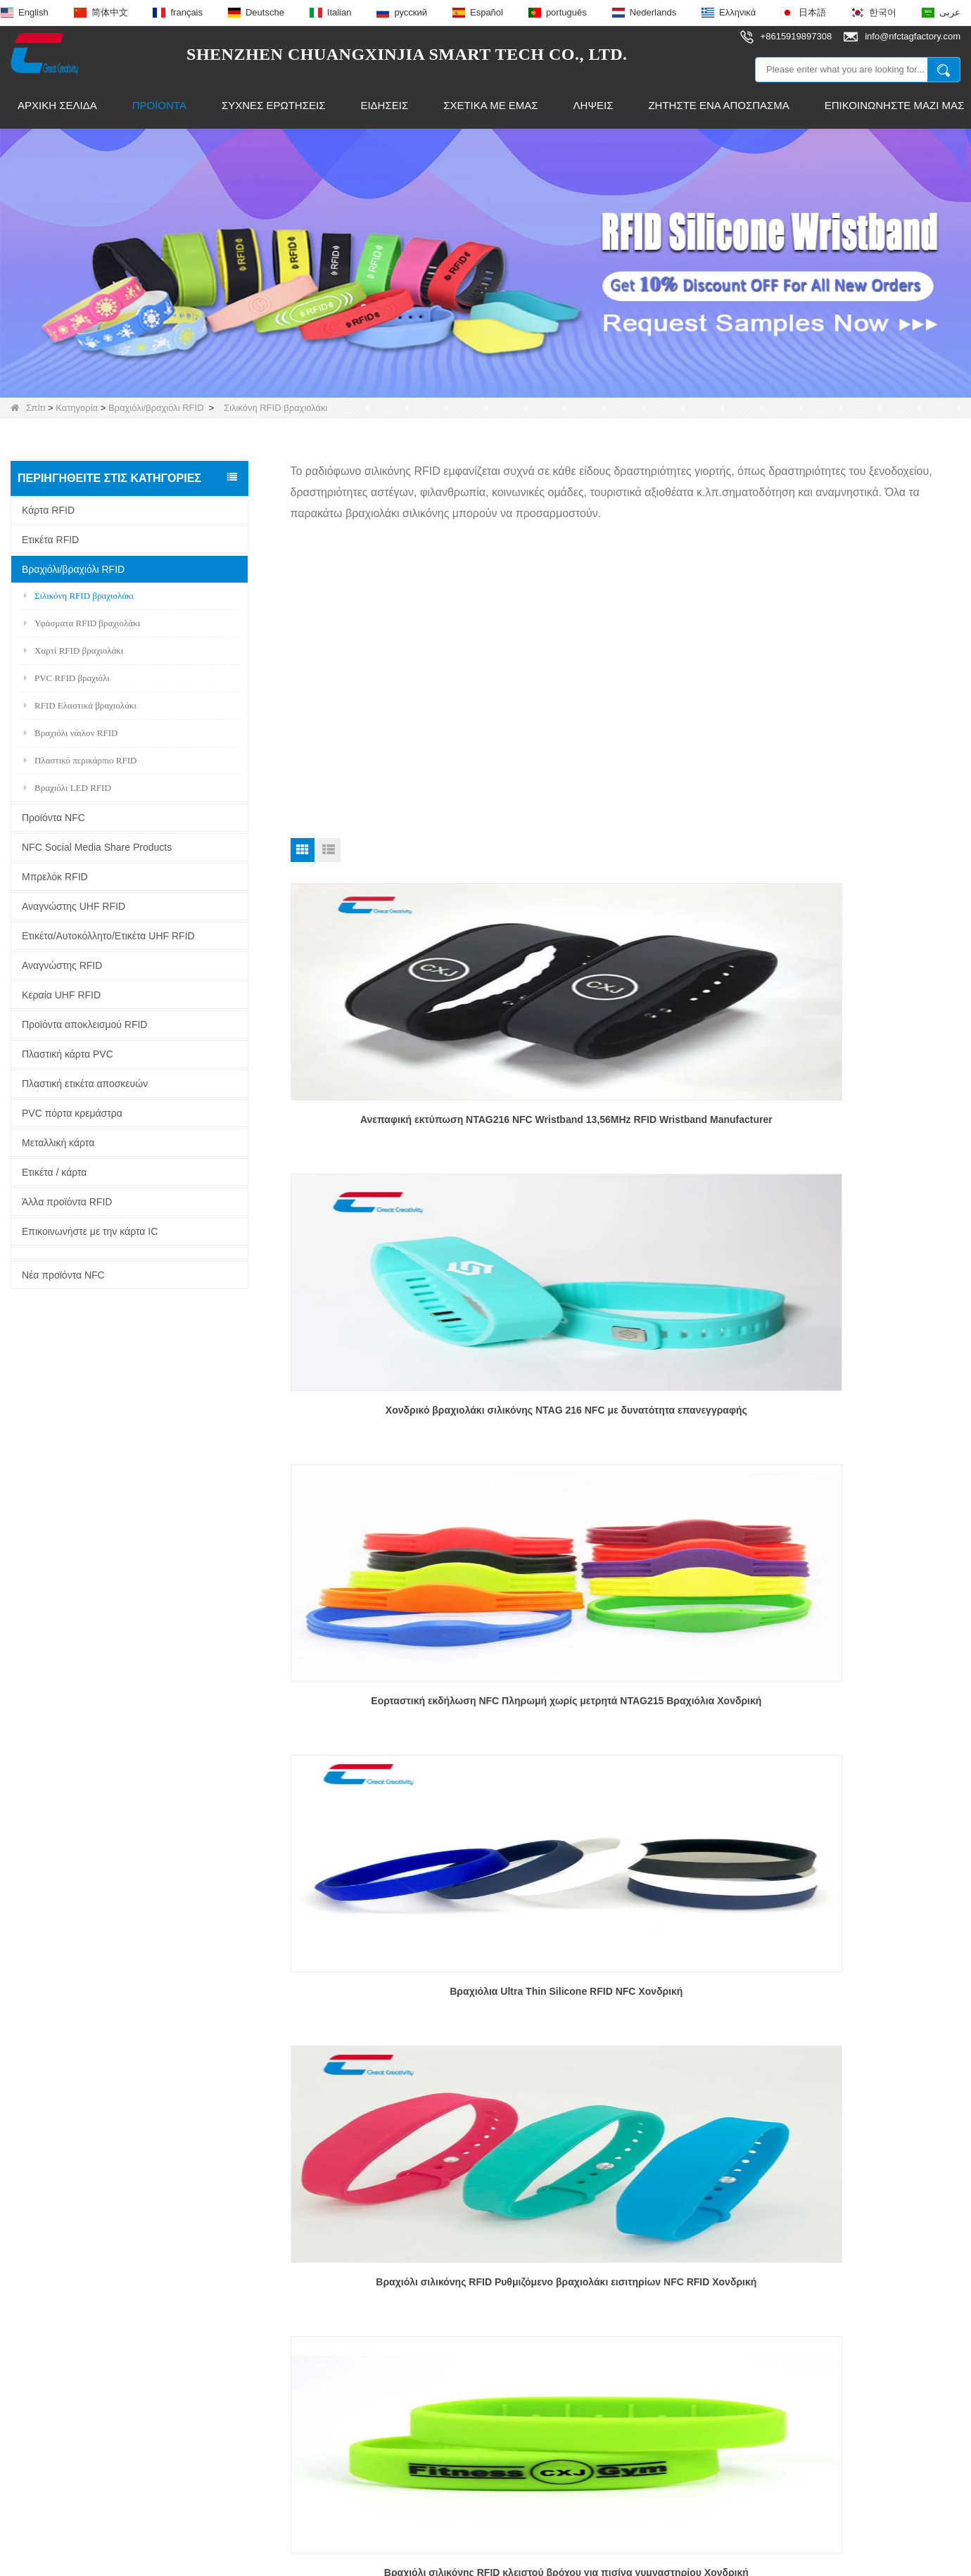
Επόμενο (622, 2077)
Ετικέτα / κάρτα (54, 1172)
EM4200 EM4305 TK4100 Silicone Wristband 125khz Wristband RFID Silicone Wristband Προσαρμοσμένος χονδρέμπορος (853, 1699)
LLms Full (749, 2564)
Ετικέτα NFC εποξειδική (256, 2319)
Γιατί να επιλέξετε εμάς (63, 2369)
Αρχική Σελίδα (57, 105)
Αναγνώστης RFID (62, 965)
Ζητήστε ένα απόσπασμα (718, 105)
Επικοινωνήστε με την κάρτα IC (90, 1231)
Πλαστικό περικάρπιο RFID (80, 760)
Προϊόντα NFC (53, 817)
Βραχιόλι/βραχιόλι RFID (156, 407)
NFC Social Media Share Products (97, 847)
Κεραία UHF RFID (61, 995)
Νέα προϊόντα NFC (63, 1275)
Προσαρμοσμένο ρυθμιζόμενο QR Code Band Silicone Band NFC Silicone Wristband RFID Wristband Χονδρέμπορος (625, 1987)
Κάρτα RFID (48, 510)
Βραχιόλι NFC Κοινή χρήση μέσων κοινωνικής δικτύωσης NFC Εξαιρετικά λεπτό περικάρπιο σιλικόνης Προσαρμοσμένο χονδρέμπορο (397, 1699)
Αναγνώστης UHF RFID (73, 906)
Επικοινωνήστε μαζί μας (67, 2319)
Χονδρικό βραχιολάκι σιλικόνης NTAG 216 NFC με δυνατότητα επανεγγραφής (625, 1124)
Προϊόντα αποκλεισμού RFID (84, 1024)
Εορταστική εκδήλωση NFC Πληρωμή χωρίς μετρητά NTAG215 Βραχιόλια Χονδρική (853, 1124)
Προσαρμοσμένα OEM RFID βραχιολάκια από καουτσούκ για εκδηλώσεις (853, 1986)
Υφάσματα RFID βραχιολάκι (82, 623)
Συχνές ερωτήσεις (274, 105)
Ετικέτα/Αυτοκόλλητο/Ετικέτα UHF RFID (108, 935)
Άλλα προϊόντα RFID (67, 1201)
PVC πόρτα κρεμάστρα (72, 1113)
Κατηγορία (77, 407)
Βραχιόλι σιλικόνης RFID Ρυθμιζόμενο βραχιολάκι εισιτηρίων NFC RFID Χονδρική (625, 1411)
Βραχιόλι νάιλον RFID (71, 733)
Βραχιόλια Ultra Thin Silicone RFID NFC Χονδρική (397, 1411)
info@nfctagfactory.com (471, 2322)
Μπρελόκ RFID (55, 876)
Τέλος (669, 2077)
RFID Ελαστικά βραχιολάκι (80, 705)
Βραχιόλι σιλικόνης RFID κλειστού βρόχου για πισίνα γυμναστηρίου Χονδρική (853, 1411)
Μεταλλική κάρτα (58, 1142)
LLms (699, 2564)
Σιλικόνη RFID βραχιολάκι (79, 595)
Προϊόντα (159, 105)
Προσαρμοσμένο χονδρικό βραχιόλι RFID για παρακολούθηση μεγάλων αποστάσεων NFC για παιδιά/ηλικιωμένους (397, 1987)
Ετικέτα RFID (50, 539)
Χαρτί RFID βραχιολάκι (73, 650)
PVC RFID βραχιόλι (67, 678)
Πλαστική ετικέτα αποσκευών (85, 1083)
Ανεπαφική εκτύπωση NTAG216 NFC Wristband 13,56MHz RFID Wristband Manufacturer (397, 1125)
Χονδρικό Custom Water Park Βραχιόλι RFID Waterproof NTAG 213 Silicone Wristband (625, 1698)
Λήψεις (593, 105)
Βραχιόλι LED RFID (67, 787)
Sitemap (652, 2564)
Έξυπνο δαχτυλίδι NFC (254, 2344)
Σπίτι (28, 407)
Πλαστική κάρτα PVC (67, 1054)
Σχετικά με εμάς (490, 105)
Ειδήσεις (384, 105)
